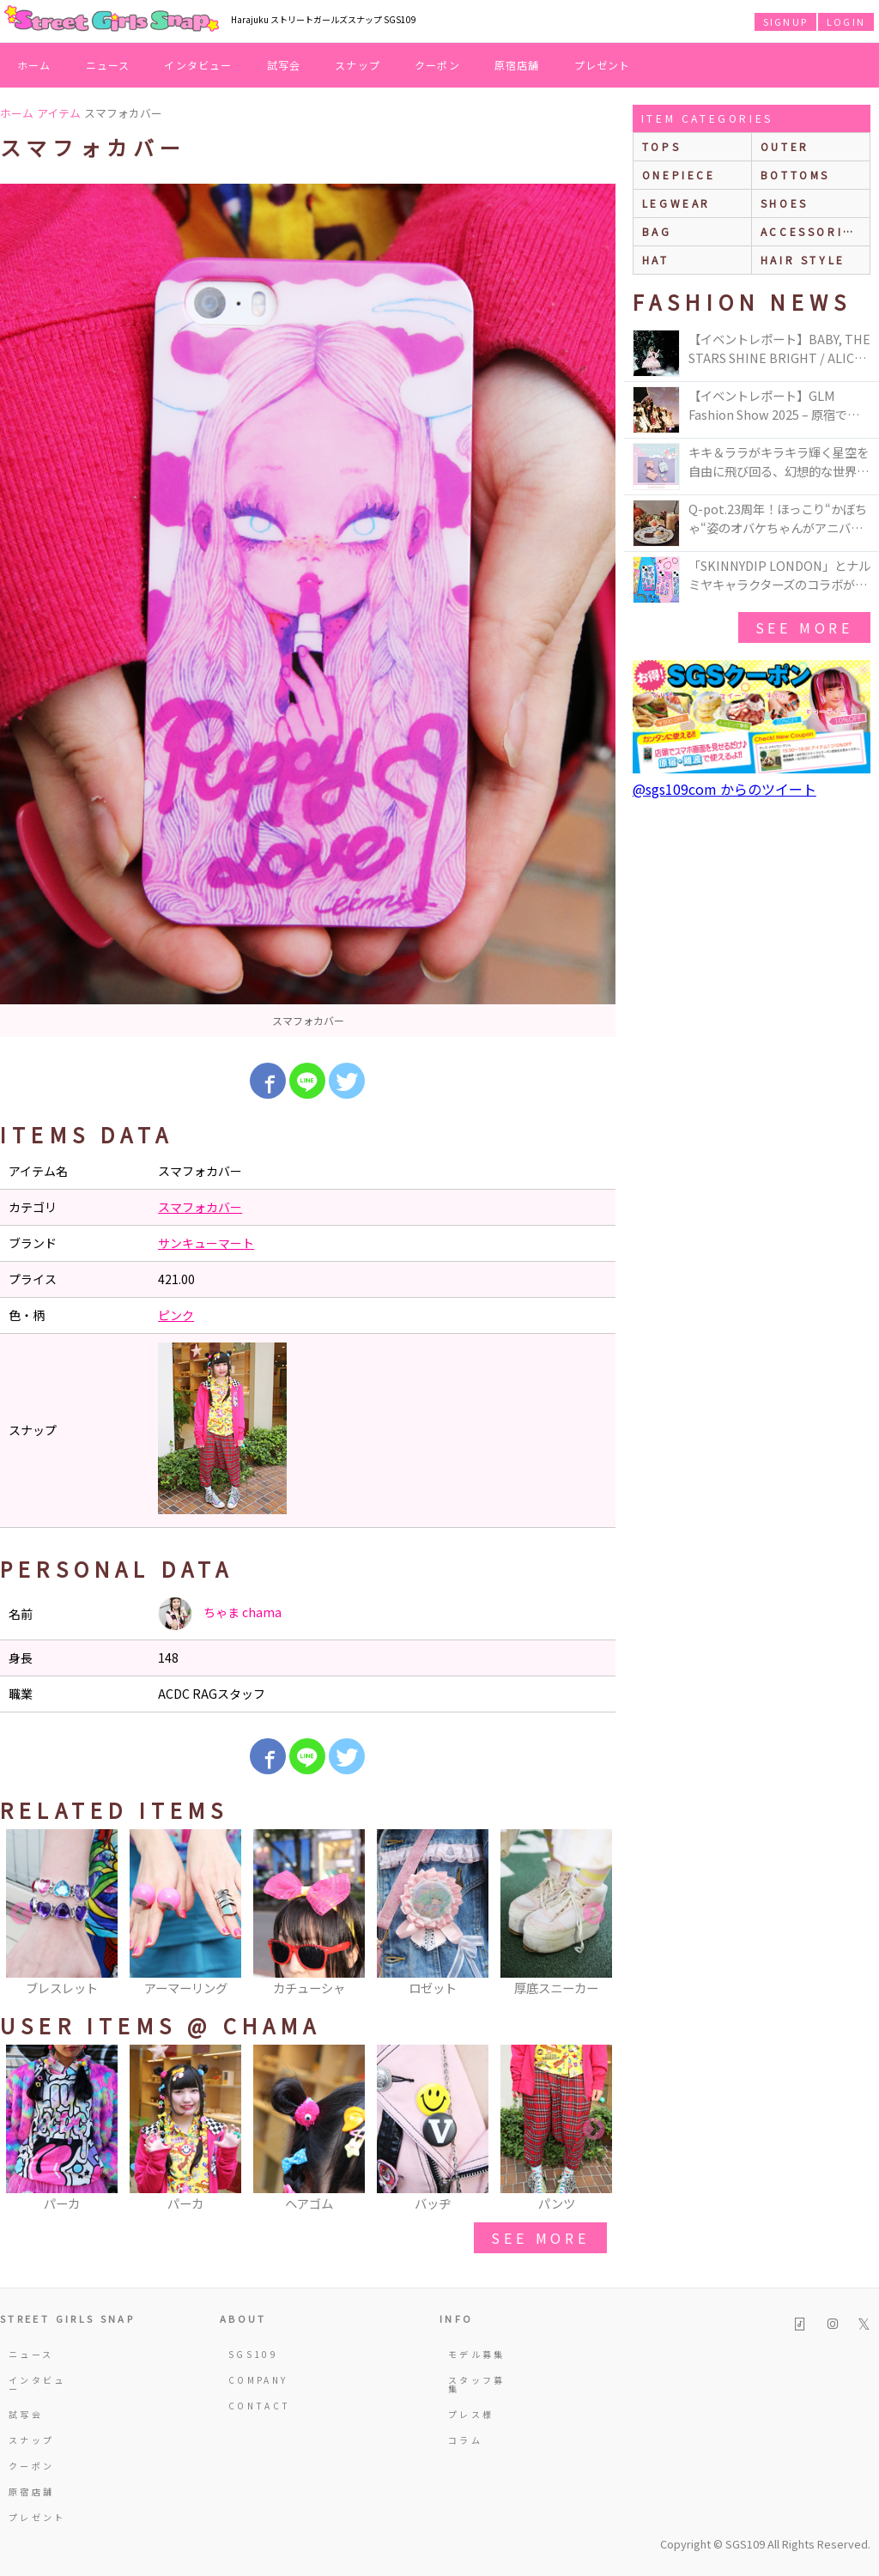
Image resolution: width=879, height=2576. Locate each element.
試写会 (284, 65)
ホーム (34, 65)
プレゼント (602, 65)
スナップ (357, 65)
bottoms (795, 174)
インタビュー (198, 65)
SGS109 (253, 2354)
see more (540, 2237)
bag (657, 231)
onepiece (679, 174)
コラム (465, 2440)
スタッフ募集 (477, 2384)
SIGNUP (785, 21)
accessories (811, 231)
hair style (803, 259)
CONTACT (259, 2405)
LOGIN (846, 21)
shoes (785, 203)
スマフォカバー (200, 1206)
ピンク (176, 1315)
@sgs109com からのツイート (724, 789)
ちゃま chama (220, 1614)
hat (656, 259)
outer (785, 146)
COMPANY (258, 2379)
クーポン (437, 65)
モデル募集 (477, 2354)
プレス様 (471, 2414)
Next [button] (594, 1914)
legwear (676, 203)
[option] (307, 610)
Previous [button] (21, 1914)
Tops (661, 146)
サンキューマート (206, 1243)
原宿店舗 (517, 65)
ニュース (108, 65)
